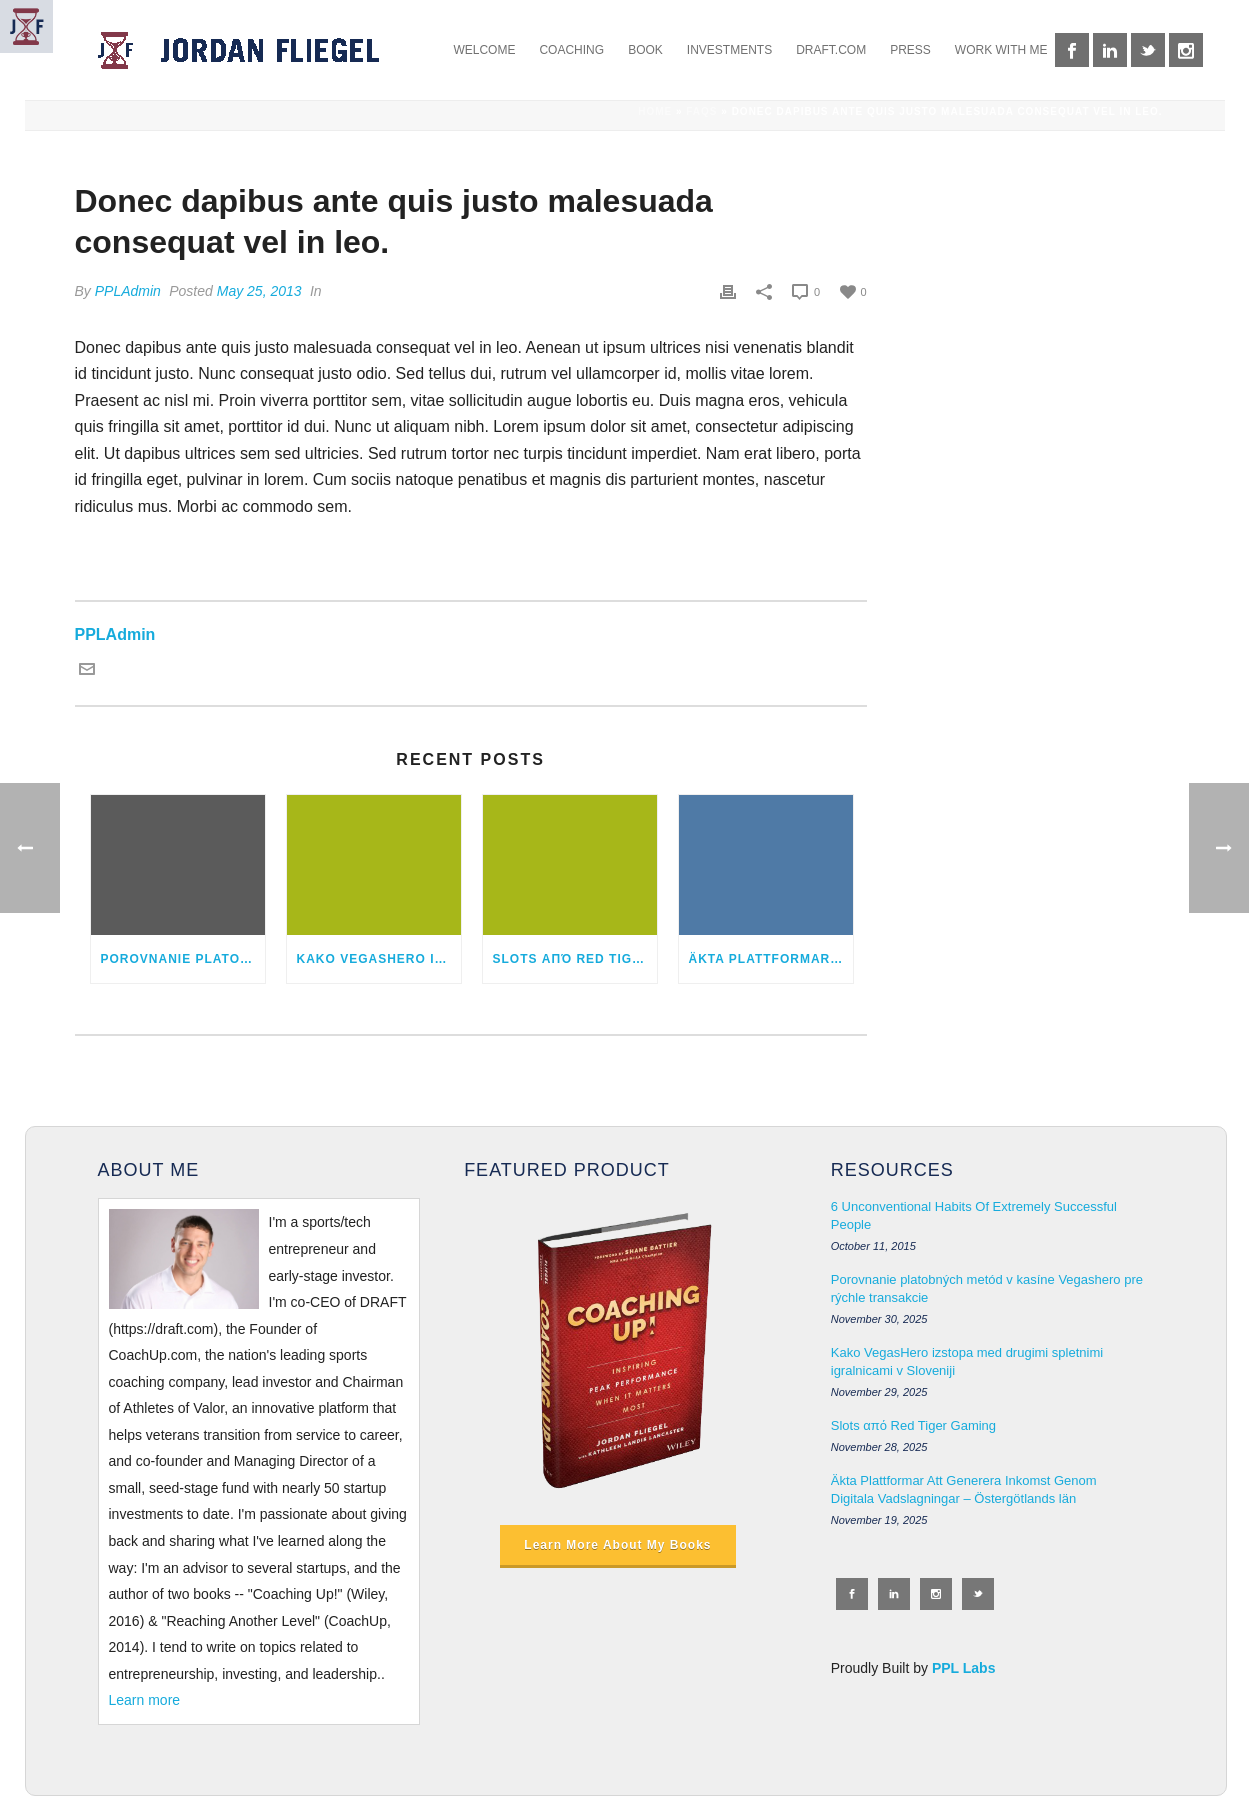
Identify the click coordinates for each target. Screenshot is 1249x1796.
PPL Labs (964, 1668)
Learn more (145, 1700)
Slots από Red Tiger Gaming (575, 959)
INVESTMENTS (729, 50)
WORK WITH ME (1001, 50)
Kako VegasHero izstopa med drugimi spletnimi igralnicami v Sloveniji (379, 959)
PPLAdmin (128, 291)
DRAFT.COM (831, 50)
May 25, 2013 (259, 291)
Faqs (701, 111)
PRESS (910, 50)
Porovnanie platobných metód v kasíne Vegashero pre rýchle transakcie (183, 959)
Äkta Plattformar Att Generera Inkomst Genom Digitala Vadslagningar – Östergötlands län (771, 959)
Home (655, 111)
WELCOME (484, 50)
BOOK (645, 50)
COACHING (571, 50)
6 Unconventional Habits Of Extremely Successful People (974, 1215)
